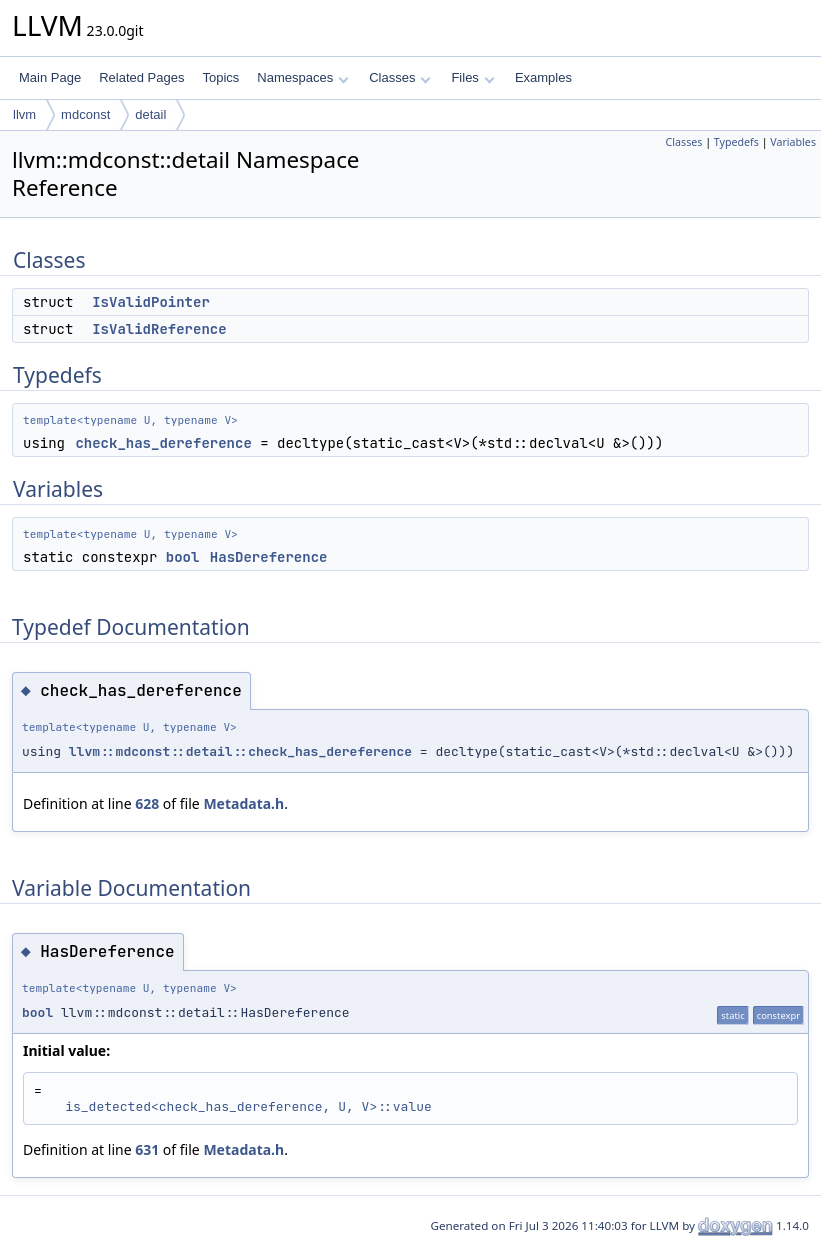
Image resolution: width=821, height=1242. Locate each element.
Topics (220, 77)
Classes (400, 77)
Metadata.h (243, 803)
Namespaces (302, 77)
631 (147, 1149)
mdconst (85, 114)
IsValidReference (159, 329)
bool (183, 557)
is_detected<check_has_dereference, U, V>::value (248, 1106)
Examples (543, 77)
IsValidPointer (151, 302)
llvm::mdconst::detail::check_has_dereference (240, 751)
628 (147, 803)
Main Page (50, 77)
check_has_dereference (163, 443)
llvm (24, 114)
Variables (793, 142)
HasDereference (269, 557)
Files (472, 77)
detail (150, 114)
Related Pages (141, 77)
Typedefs (736, 142)
